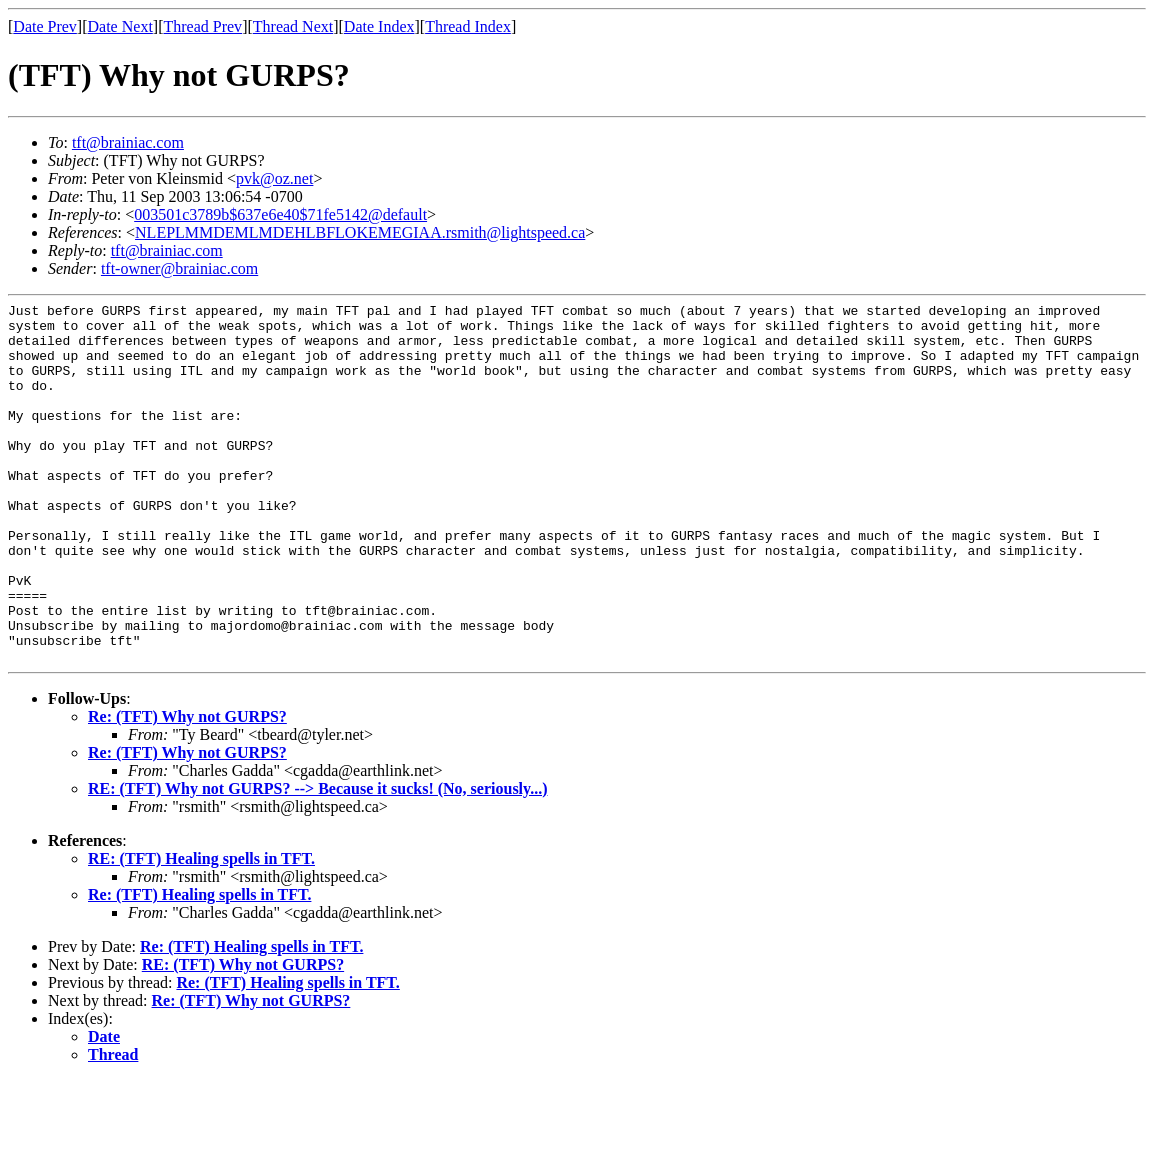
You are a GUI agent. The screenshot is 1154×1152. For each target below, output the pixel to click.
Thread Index (468, 26)
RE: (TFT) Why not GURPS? (243, 1036)
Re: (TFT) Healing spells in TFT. (199, 966)
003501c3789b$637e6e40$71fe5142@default (280, 214)
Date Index (379, 26)
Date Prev (45, 26)
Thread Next (293, 26)
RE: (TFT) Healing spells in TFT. (201, 930)
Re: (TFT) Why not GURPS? (187, 788)
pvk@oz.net (274, 178)
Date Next (120, 26)
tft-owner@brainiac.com (179, 268)
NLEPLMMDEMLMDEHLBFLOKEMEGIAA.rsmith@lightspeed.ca (360, 232)
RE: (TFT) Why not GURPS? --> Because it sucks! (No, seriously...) (318, 860)
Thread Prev (202, 26)
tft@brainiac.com (128, 142)
